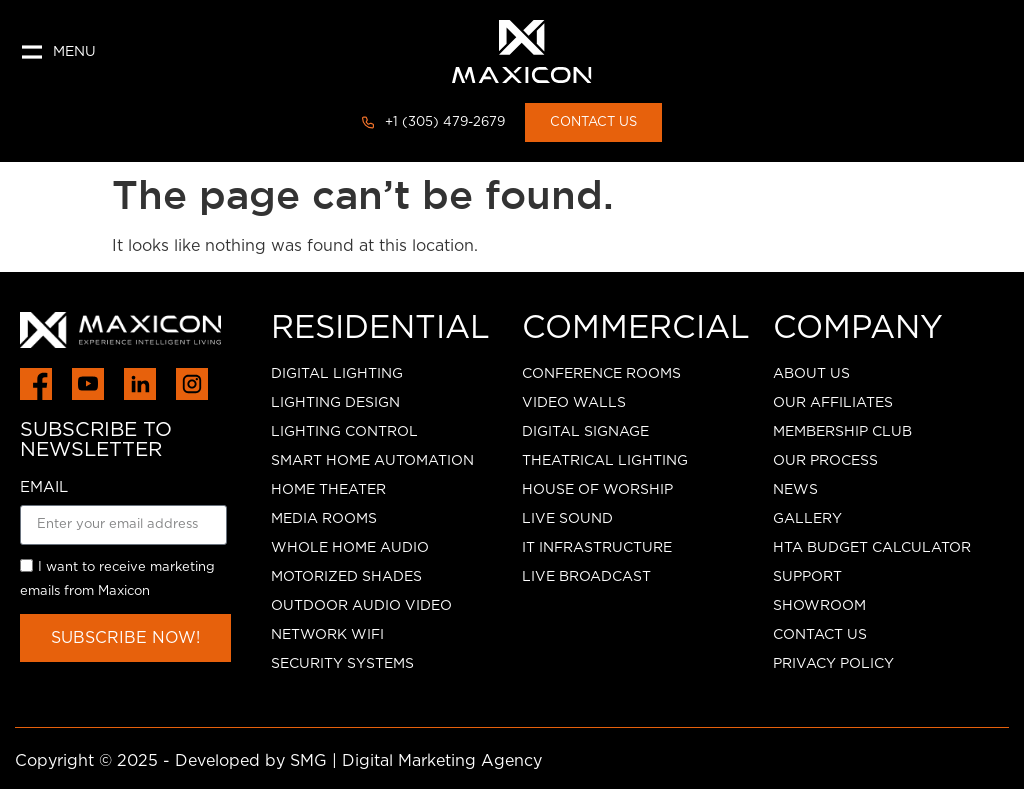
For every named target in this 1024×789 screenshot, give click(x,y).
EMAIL (44, 487)
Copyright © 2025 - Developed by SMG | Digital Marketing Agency (278, 761)
